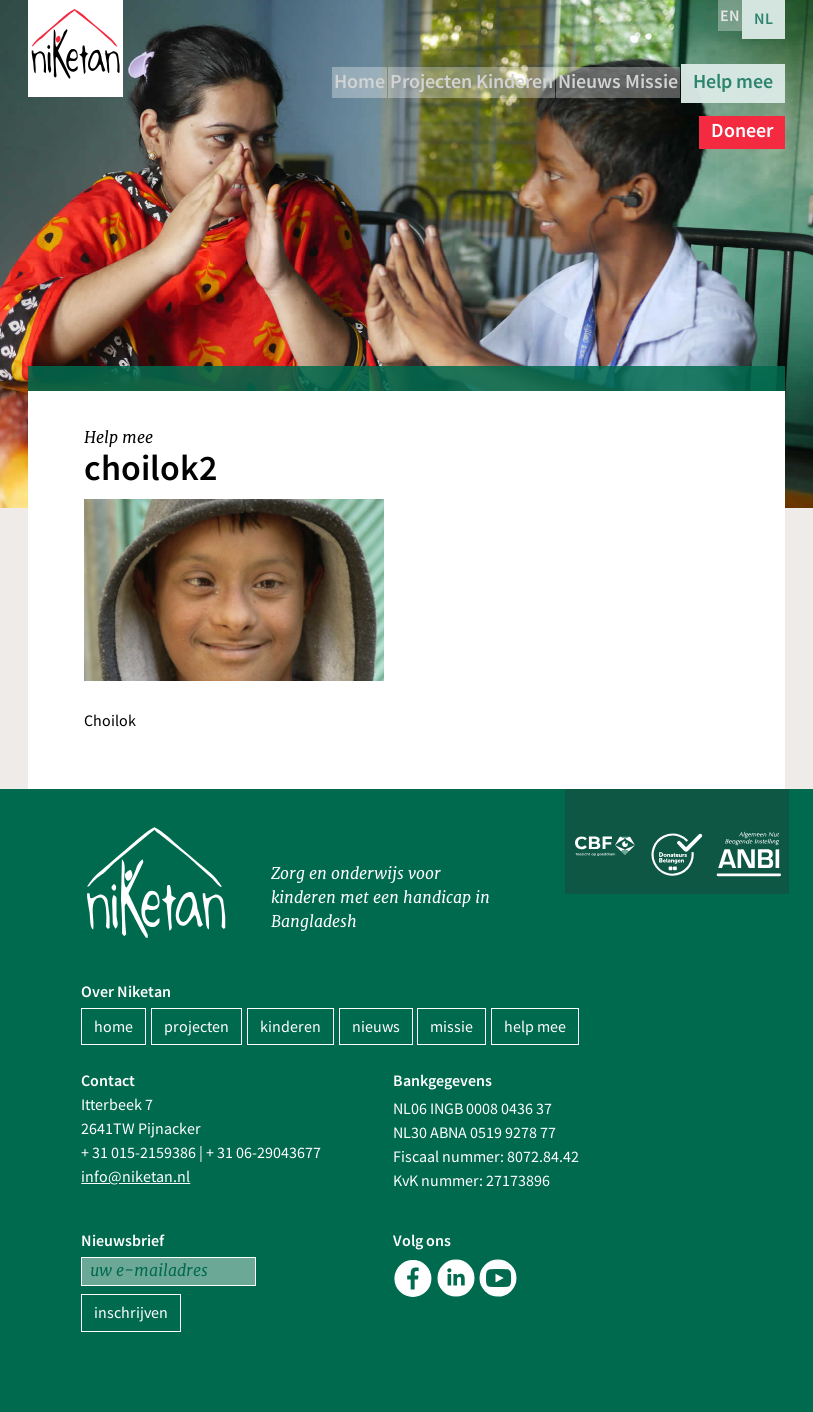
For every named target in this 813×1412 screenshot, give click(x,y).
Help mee (645, 116)
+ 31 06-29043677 (263, 1153)
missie (451, 1027)
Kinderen (566, 78)
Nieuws (662, 78)
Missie (746, 78)
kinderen (290, 1027)
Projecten (462, 78)
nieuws (376, 1027)
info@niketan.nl (135, 1177)
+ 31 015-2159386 (138, 1153)
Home (369, 78)
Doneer (742, 116)
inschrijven (131, 1313)
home (113, 1027)
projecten (196, 1027)
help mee (535, 1027)
